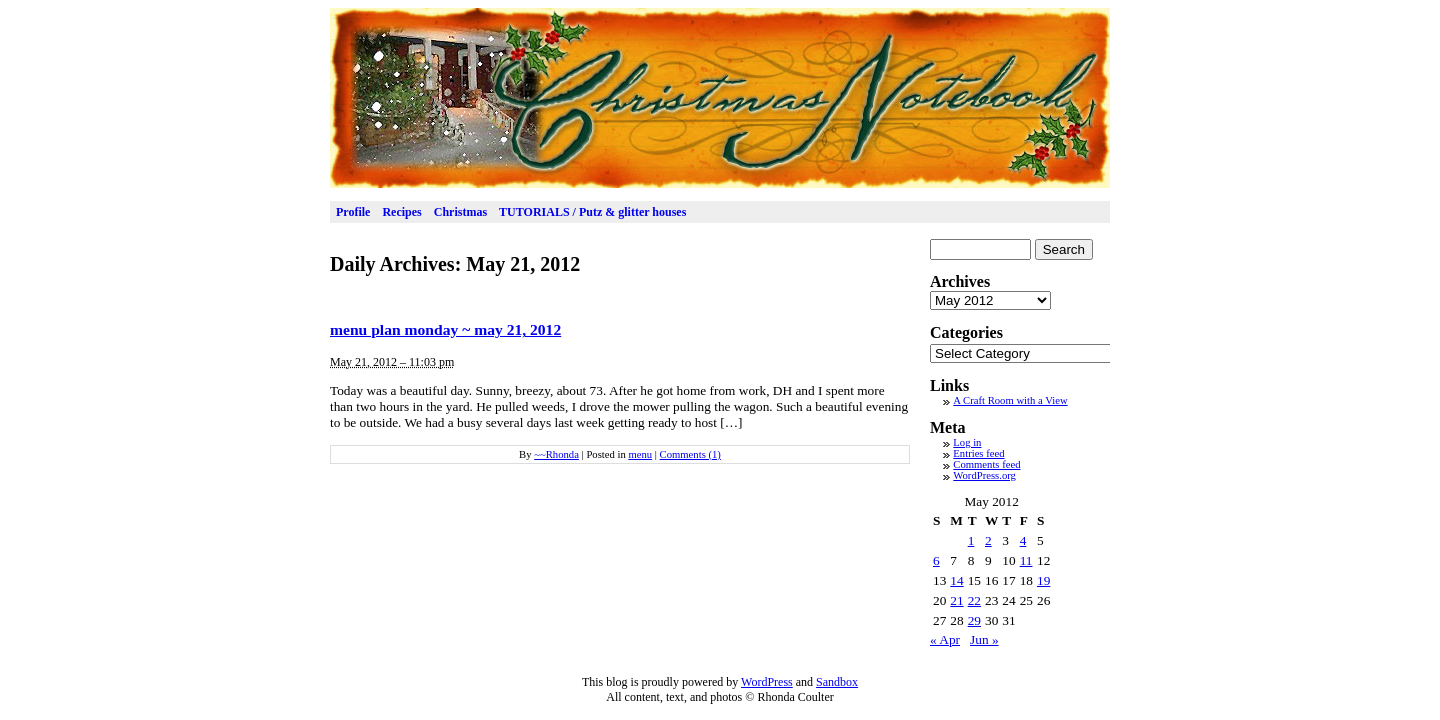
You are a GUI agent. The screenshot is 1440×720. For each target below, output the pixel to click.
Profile (353, 212)
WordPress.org (984, 475)
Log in (967, 442)
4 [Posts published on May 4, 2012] (1023, 540)
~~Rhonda (556, 454)
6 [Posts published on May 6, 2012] (936, 560)
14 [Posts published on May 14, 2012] (956, 580)
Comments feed (986, 464)
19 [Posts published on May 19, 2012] (1043, 580)
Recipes (401, 212)
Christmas (460, 212)
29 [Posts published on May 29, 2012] (974, 620)
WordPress (767, 682)
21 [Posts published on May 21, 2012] (956, 600)
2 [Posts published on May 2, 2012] (988, 540)
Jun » (984, 639)
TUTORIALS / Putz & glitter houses (592, 212)
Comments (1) (690, 454)
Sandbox (837, 682)
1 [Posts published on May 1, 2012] (971, 540)
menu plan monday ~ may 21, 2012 (445, 329)
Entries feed (978, 453)
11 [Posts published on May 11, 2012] (1026, 560)
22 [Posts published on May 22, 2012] (974, 600)
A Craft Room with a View (1010, 400)
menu (640, 454)
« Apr (945, 639)
